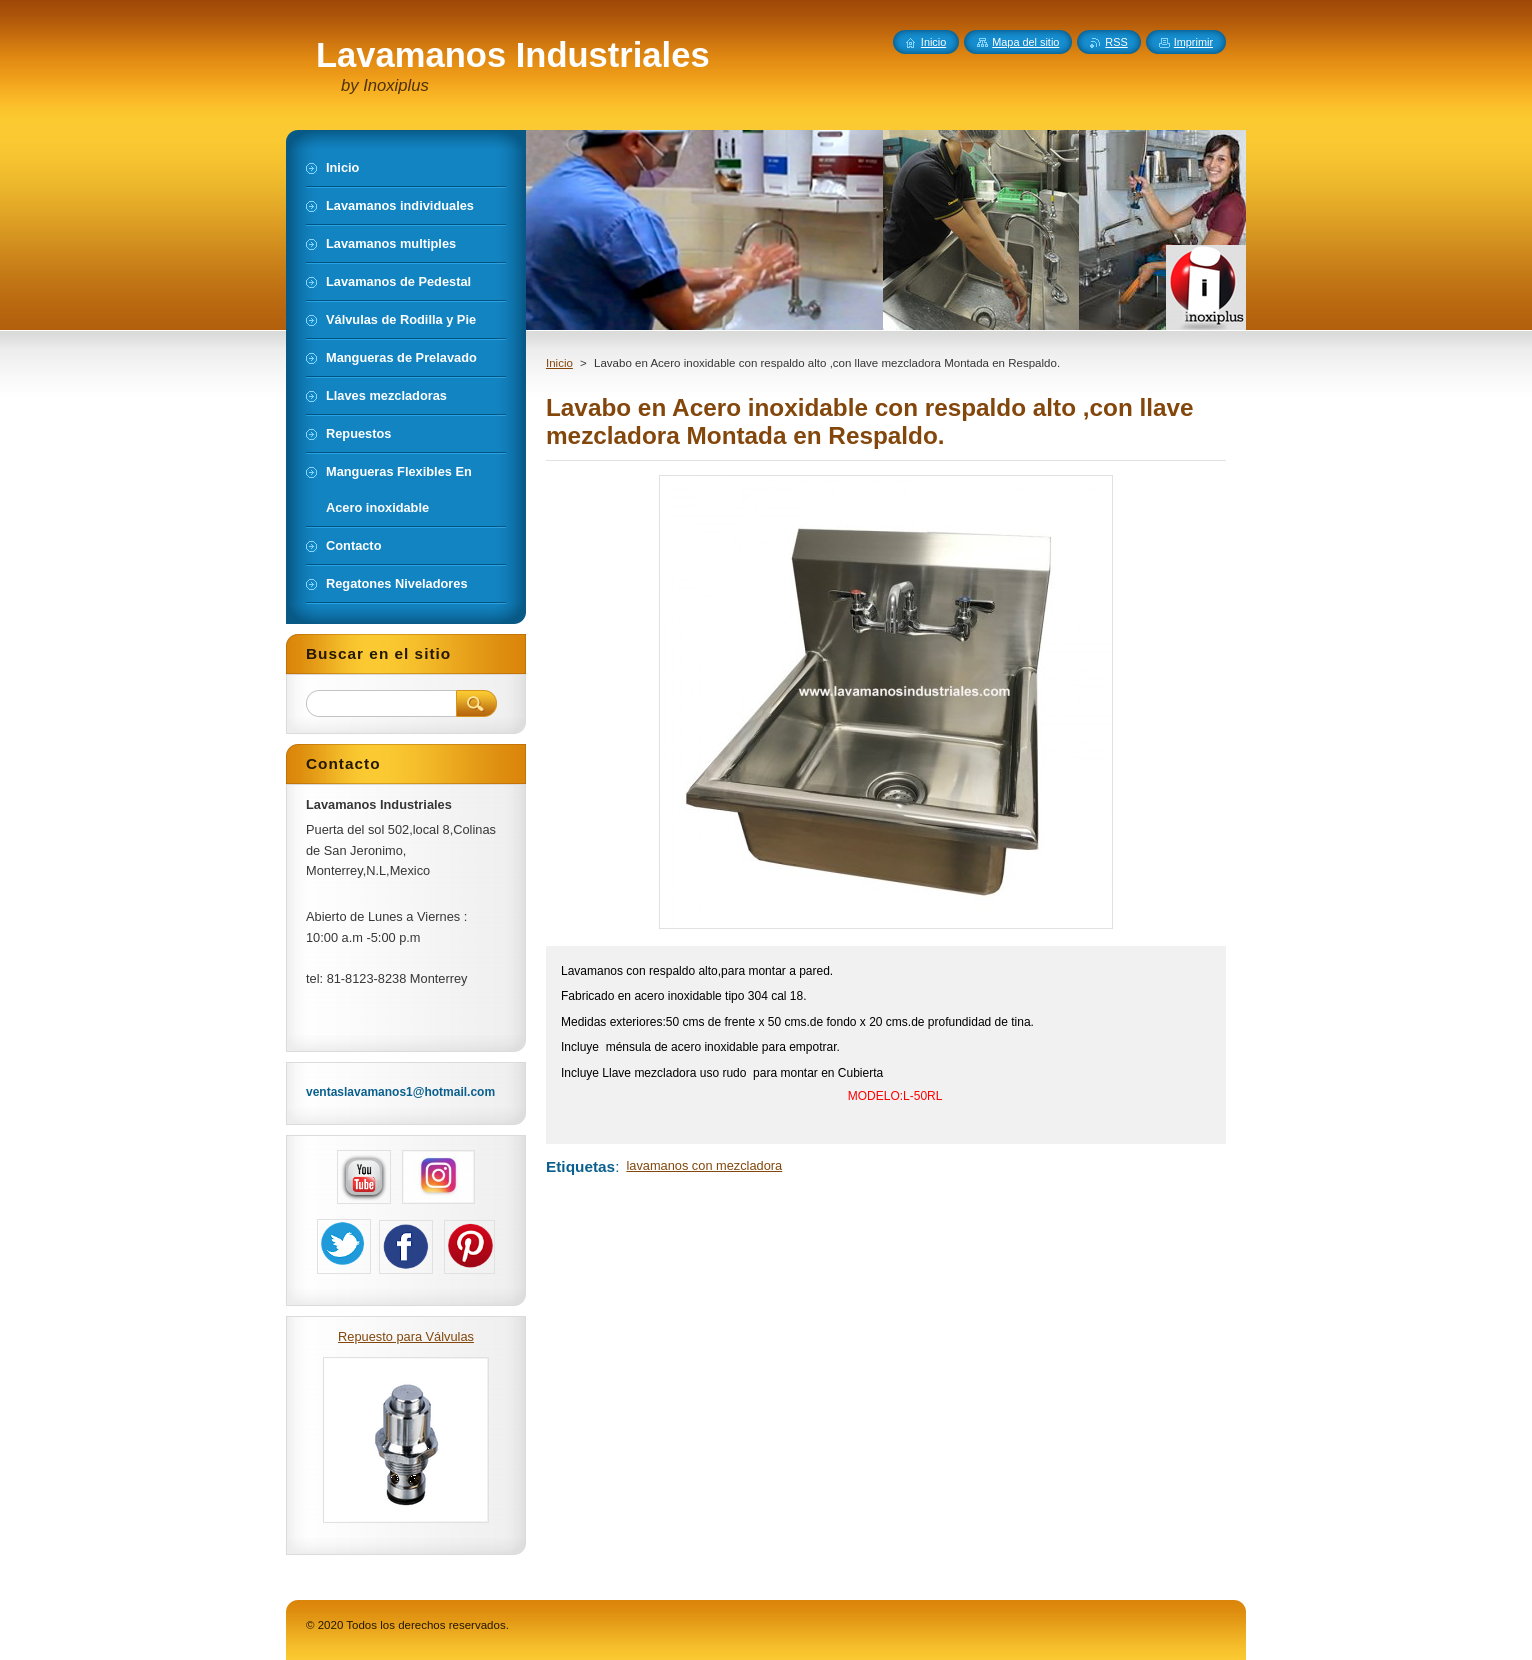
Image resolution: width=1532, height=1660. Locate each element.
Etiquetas (580, 1166)
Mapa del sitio (1025, 42)
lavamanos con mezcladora (704, 1165)
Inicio (559, 363)
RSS (1116, 42)
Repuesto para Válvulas (406, 1336)
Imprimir (1193, 42)
